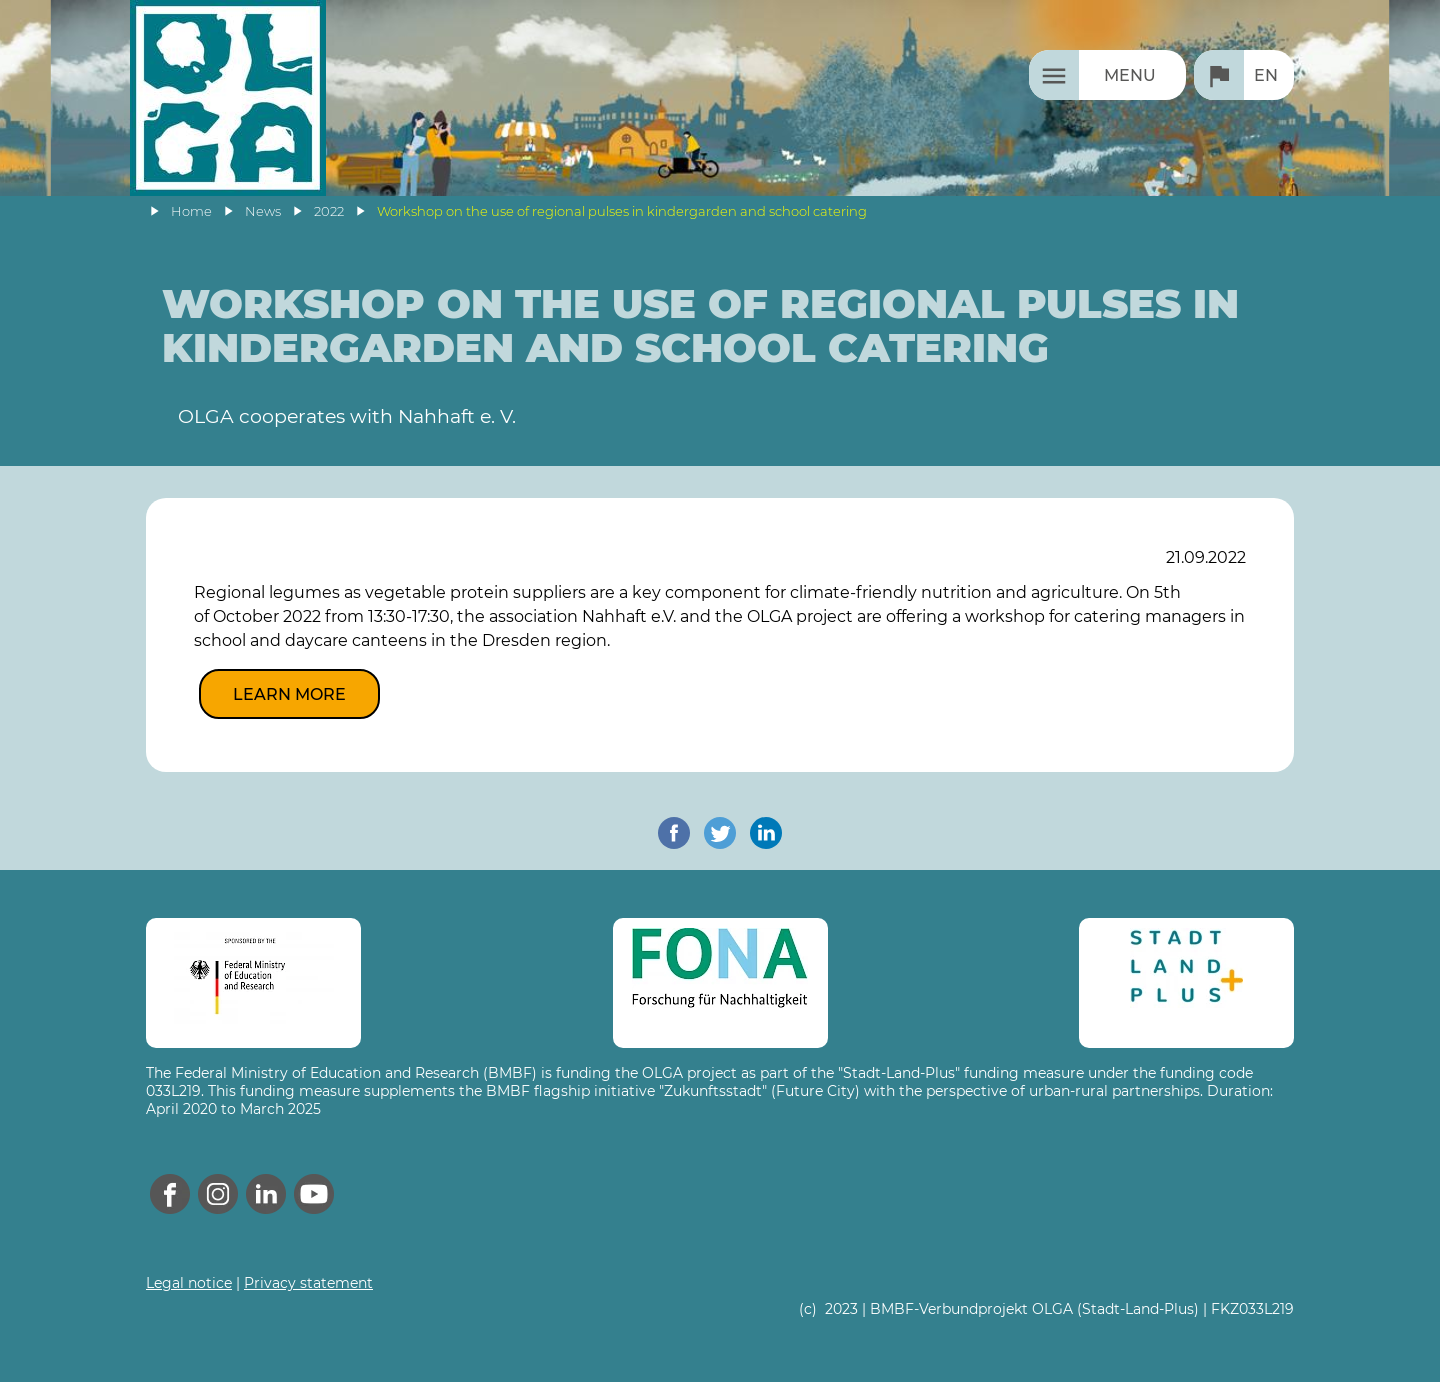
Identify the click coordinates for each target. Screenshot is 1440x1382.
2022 (329, 211)
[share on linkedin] (766, 833)
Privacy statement (308, 1283)
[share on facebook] (674, 833)
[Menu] (1107, 75)
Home (191, 211)
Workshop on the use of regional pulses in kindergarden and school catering (622, 211)
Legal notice (189, 1283)
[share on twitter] (720, 833)
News (263, 211)
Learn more (289, 694)
